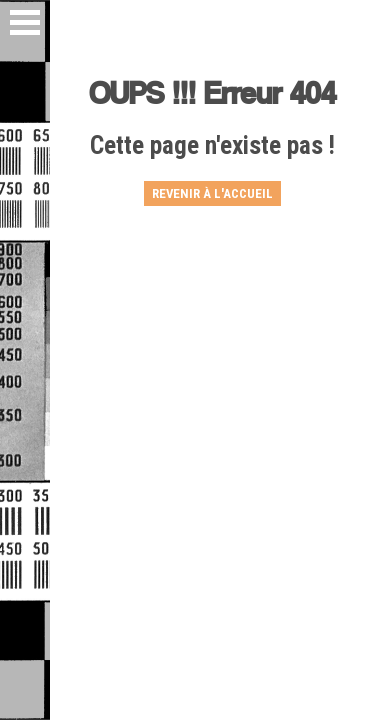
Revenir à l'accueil (212, 193)
